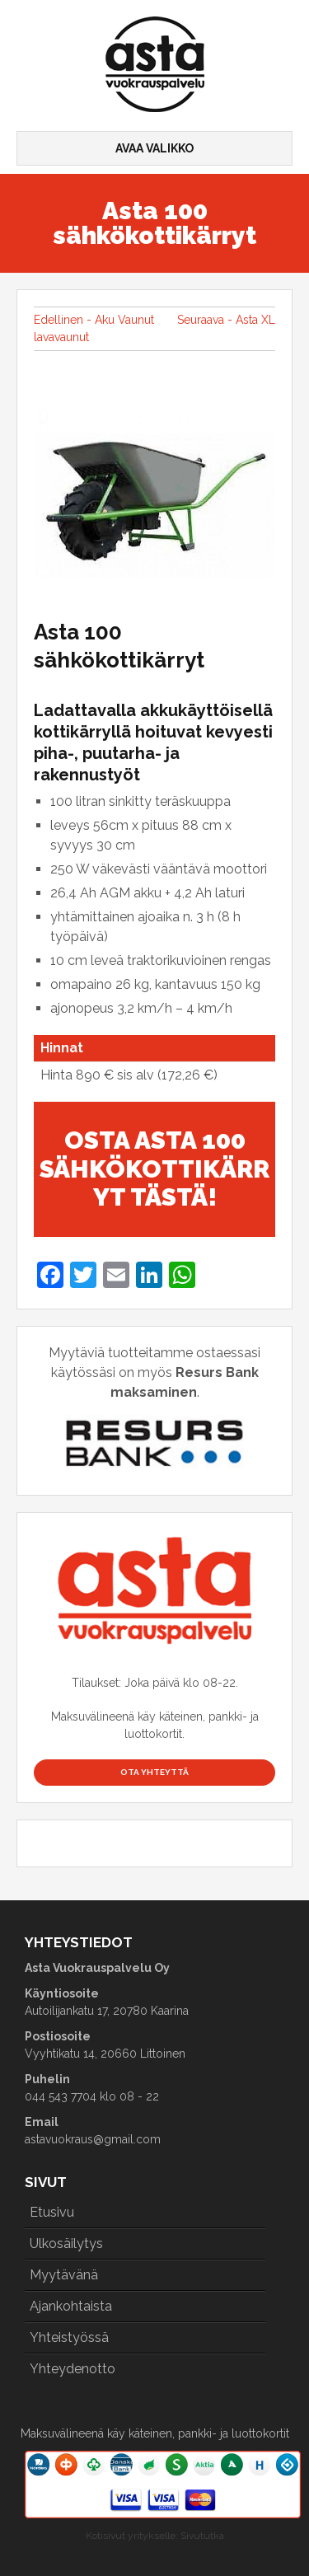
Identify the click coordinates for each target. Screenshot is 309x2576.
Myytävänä (64, 2275)
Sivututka (202, 2535)
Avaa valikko (154, 148)
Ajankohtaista (71, 2306)
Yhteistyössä (69, 2337)
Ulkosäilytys (66, 2243)
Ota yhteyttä (154, 1772)
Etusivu (52, 2212)
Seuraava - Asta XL (226, 319)
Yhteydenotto (72, 2369)
